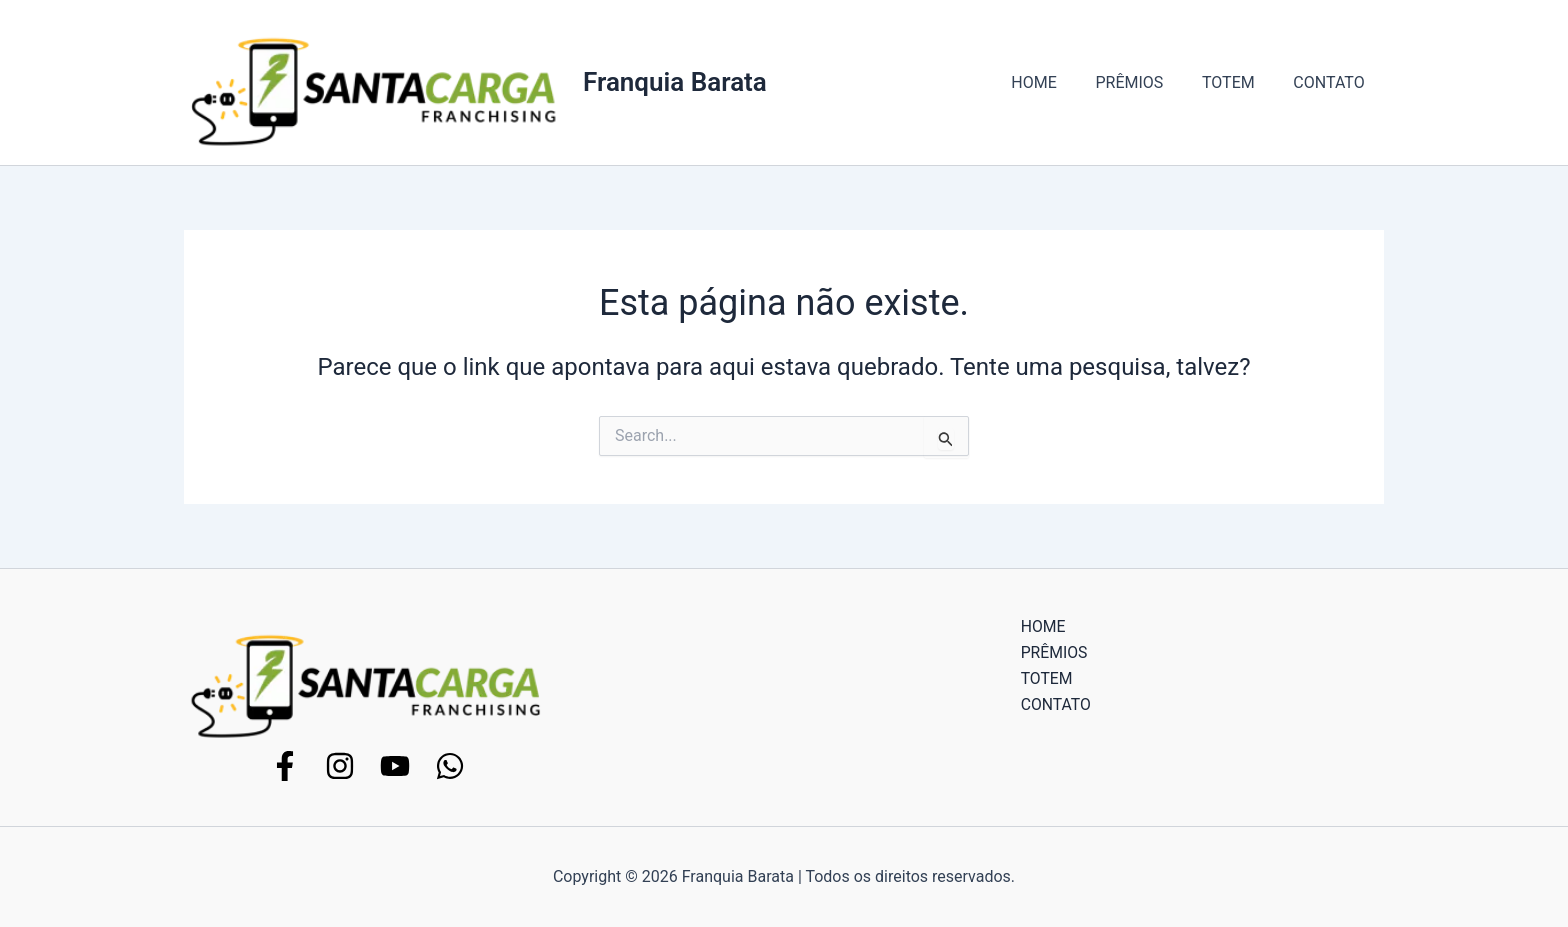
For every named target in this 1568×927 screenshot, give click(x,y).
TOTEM (1238, 82)
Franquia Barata (675, 82)
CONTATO (1332, 82)
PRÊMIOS (1146, 82)
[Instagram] (340, 766)
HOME (1057, 82)
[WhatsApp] (450, 766)
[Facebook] (285, 766)
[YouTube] (395, 766)
